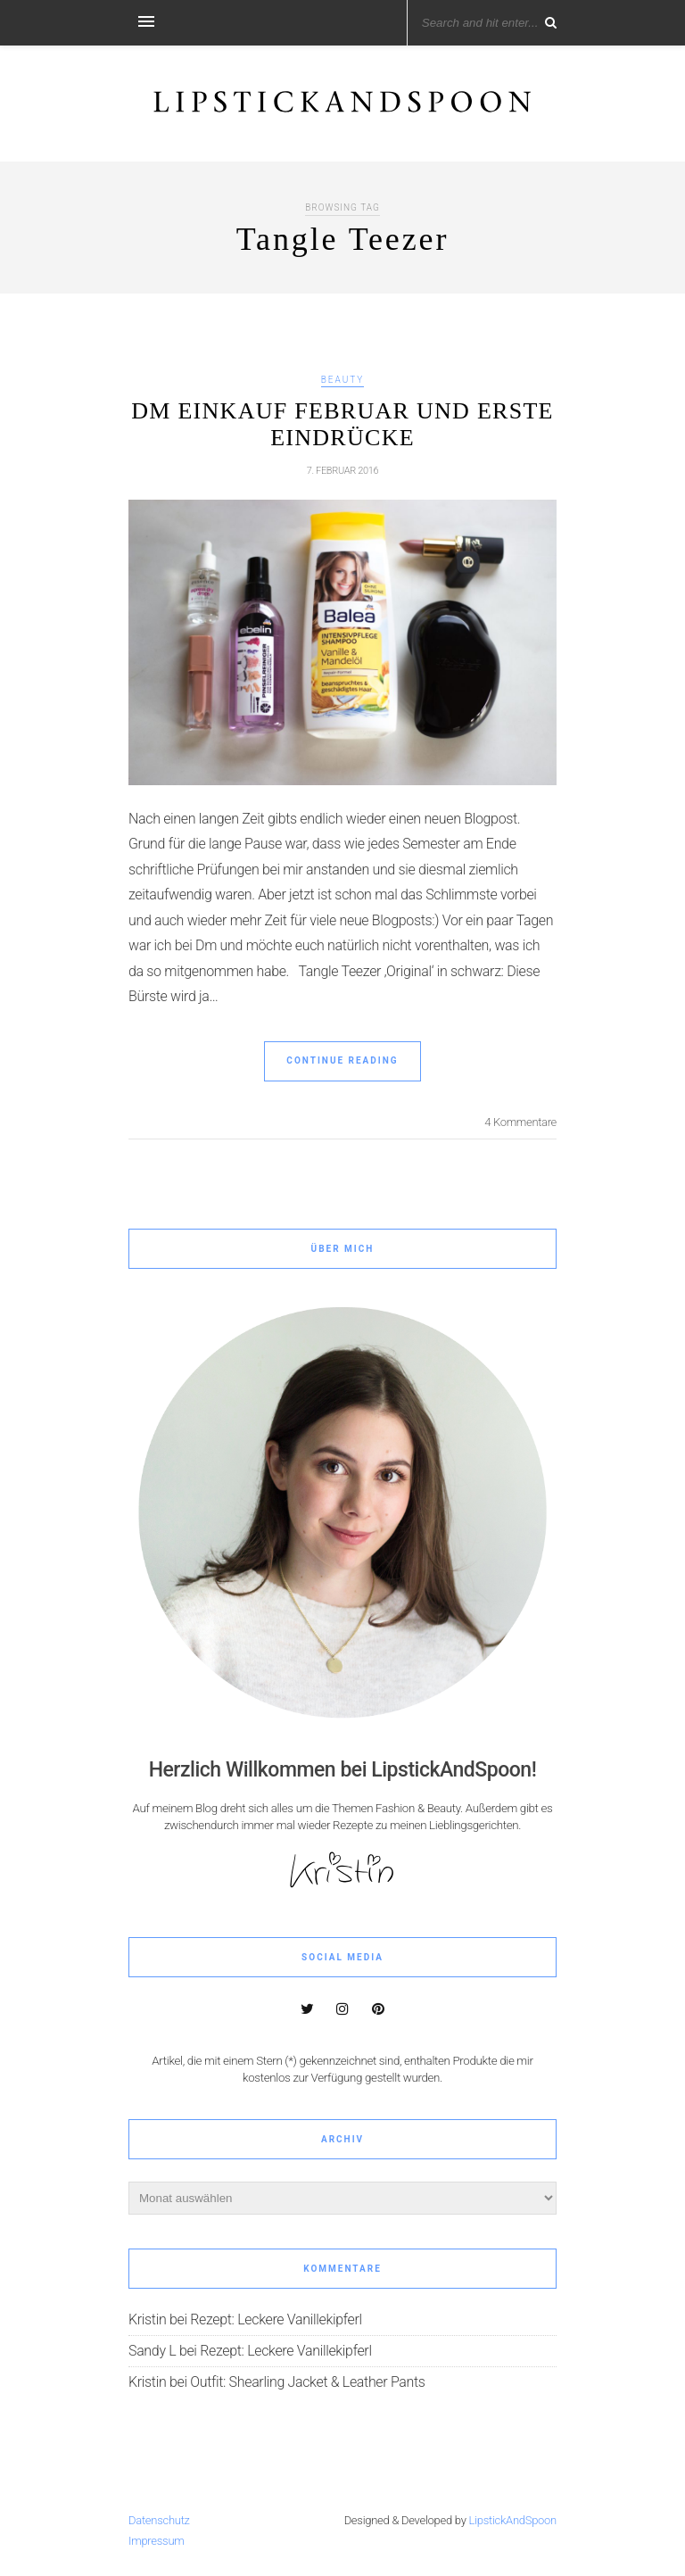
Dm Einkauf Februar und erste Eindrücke (342, 424)
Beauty (343, 380)
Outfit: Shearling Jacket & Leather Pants (307, 2381)
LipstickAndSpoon (513, 2520)
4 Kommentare (520, 1122)
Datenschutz (159, 2520)
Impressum (156, 2540)
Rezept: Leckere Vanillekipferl (275, 2319)
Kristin (147, 2319)
